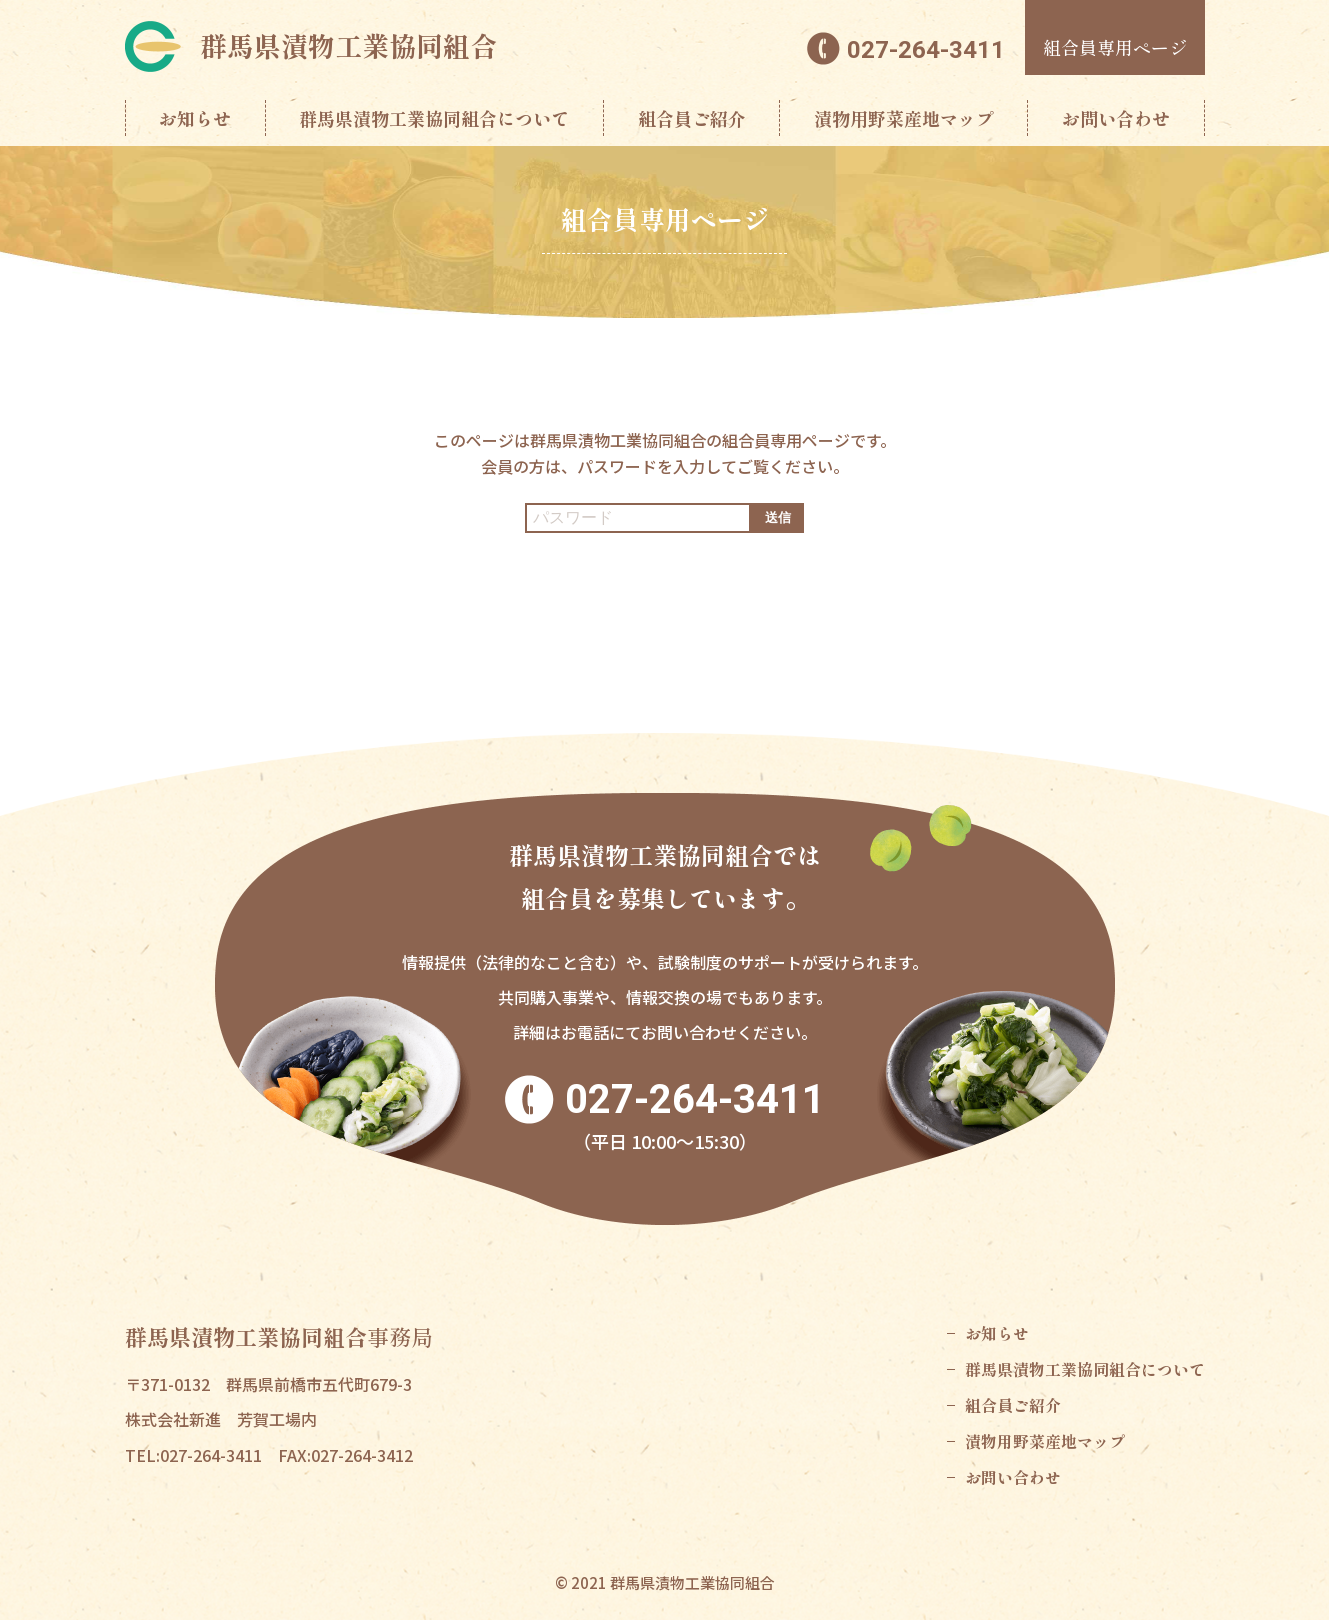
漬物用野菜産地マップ (904, 118)
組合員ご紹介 (692, 118)
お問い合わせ (1116, 118)
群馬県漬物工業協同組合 (348, 45)
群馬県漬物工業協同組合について (434, 118)
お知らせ (195, 118)
